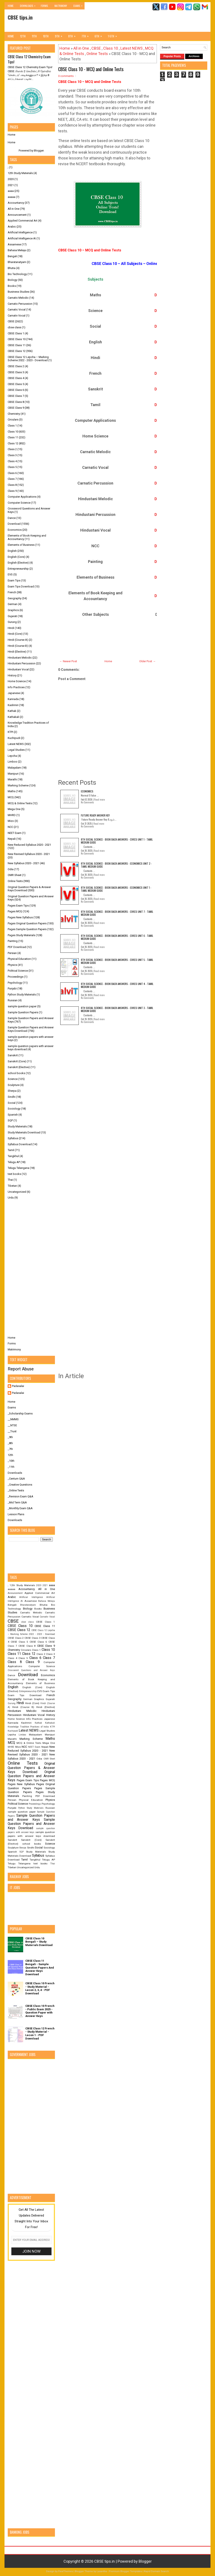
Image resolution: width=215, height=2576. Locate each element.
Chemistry (14, 413)
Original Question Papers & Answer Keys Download (31, 1768)
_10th (11, 1460)
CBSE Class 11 (17, 345)
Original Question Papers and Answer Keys (31, 1776)
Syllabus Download (20, 1144)
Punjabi (12, 988)
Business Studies (18, 291)
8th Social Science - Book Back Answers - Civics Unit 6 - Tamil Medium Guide (117, 937)
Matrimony (61, 6)
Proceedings (15, 976)
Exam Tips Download (21, 586)
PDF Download (17, 947)
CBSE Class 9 (16, 407)
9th (60, 35)
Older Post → (147, 661)
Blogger (39, 150)
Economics (87, 791)
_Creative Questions (20, 1484)
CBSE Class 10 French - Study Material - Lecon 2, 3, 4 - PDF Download (40, 1988)
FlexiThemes (65, 2571)
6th (100, 35)
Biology (12, 279)
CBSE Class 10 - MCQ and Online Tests (91, 69)
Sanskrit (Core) (17, 1061)
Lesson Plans (16, 1514)
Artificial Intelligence (20, 232)
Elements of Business (21, 544)
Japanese (14, 693)
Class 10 (110, 48)
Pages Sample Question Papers (27, 929)
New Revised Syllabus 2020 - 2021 (29, 854)
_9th (10, 1437)
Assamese (14, 244)
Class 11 (13, 437)
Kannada (13, 699)
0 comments (66, 76)
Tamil (11, 1150)
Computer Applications (22, 496)
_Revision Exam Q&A (20, 1496)
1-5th (114, 35)
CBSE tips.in (20, 17)
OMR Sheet (14, 875)
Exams (79, 5)
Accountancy (16, 202)
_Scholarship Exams (20, 1413)
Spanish (13, 1114)
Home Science (17, 681)
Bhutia (11, 268)
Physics (12, 964)
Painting (13, 941)
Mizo (11, 820)
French (12, 592)
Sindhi (11, 1096)
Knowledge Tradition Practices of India (28, 1726)
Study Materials (17, 1126)
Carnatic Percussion (20, 303)
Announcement (17, 214)
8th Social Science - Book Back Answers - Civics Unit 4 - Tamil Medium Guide (117, 985)
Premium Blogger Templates (125, 2571)
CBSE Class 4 (16, 378)
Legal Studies (16, 749)
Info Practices (16, 687)
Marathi (12, 779)
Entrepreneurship (18, 568)
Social (11, 1102)
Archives (194, 56)
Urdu (11, 1197)
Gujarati (12, 616)
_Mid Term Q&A (17, 1502)
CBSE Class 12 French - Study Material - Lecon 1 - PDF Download (40, 2033)
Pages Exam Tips (18, 905)
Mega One (14, 809)
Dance (12, 518)
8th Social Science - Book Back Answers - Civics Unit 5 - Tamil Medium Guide (117, 961)
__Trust (12, 1431)
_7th (10, 1449)
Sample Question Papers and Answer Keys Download (31, 1824)
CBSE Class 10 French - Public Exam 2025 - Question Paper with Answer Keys (40, 2011)
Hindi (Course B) (18, 645)
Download (14, 523)
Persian (12, 953)
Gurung (12, 622)
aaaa (11, 191)
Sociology (14, 1108)
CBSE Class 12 (17, 351)
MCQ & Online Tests (20, 803)
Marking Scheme (18, 785)
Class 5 (12, 467)
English (12, 550)
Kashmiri (13, 705)
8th (73, 35)
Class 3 (12, 455)
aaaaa (11, 197)
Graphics (13, 610)
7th (86, 35)
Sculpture (14, 1085)
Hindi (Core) (15, 633)
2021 (11, 185)
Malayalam (14, 767)
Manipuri (13, 773)
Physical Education (19, 958)
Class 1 (12, 425)
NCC (10, 827)
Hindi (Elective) (17, 651)
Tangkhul (13, 1156)
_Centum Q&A (16, 1478)
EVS (10, 574)
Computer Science (19, 502)
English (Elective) (18, 562)
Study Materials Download (24, 1132)
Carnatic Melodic (18, 297)
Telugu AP (14, 1162)
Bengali (12, 256)
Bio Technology (17, 274)
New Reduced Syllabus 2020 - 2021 (29, 844)
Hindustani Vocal (18, 669)
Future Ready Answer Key (95, 815)
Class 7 (12, 478)
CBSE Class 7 (16, 395)
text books (14, 1174)
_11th (11, 1466)
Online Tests (97, 53)
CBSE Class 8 (16, 402)
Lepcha (12, 755)
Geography (14, 598)
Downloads (29, 5)
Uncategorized (17, 1191)
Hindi (11, 628)
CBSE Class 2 (16, 366)
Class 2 (12, 449)
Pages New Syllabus (20, 917)
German (12, 604)
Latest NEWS (131, 48)
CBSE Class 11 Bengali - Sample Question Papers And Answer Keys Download (39, 1967)
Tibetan (12, 1185)
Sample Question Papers (23, 1012)
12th (23, 36)
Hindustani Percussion (21, 663)
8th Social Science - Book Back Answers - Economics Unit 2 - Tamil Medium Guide (116, 865)
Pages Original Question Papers (27, 923)
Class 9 (12, 490)
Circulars (13, 419)
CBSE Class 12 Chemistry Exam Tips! (29, 59)
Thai (10, 1179)
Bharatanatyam (17, 262)
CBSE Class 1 (16, 333)
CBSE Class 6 (16, 389)
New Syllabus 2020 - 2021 (23, 863)
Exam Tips (14, 580)
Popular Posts (172, 56)
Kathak (12, 710)
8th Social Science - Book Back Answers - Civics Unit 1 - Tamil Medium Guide (117, 841)
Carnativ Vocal (16, 315)
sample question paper (22, 1006)
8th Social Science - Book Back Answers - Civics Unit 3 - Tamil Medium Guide (117, 1009)
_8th (10, 1443)
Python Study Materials (22, 994)
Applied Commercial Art (22, 220)
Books (12, 285)
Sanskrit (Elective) (19, 1067)
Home (11, 6)
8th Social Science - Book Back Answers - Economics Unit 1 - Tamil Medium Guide (116, 889)
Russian (13, 1000)
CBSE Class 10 (17, 339)
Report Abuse (21, 1368)
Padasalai (18, 1386)
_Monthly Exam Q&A (20, 1508)
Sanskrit (13, 1055)
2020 (11, 179)
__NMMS (13, 1419)
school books (16, 1073)
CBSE (96, 48)
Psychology (15, 982)
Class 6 (12, 473)
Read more (99, 799)
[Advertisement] (107, 1201)
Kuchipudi (14, 738)
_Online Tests (16, 1490)
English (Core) (16, 556)
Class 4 (12, 461)
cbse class (14, 327)
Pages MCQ (15, 911)
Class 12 (13, 443)
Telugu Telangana (18, 1168)
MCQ (11, 797)
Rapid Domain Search (156, 2571)
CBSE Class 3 (16, 372)
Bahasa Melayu (17, 250)
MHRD (12, 815)
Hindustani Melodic (20, 657)
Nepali (12, 838)
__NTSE (12, 1425)
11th (34, 36)
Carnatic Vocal (17, 309)
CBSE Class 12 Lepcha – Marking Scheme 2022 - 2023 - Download (28, 358)
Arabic (12, 226)
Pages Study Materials (21, 935)
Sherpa (12, 1090)
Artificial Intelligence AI (22, 238)
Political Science (18, 970)
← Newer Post (68, 661)
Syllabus (13, 1138)
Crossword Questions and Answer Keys (31, 1670)
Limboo (12, 761)
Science (13, 1079)
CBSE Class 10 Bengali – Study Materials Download (39, 1942)
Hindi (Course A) (18, 639)
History (12, 675)
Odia (11, 869)
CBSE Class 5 (16, 384)
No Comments (87, 802)
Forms (44, 6)
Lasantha (102, 2571)
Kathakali (13, 717)
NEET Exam (14, 833)
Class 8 (12, 484)
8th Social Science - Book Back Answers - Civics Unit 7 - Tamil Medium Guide (117, 913)
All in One (81, 48)
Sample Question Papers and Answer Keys (31, 1818)
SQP (10, 1120)
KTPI (10, 732)
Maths (11, 791)
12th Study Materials (20, 173)
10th (45, 36)
